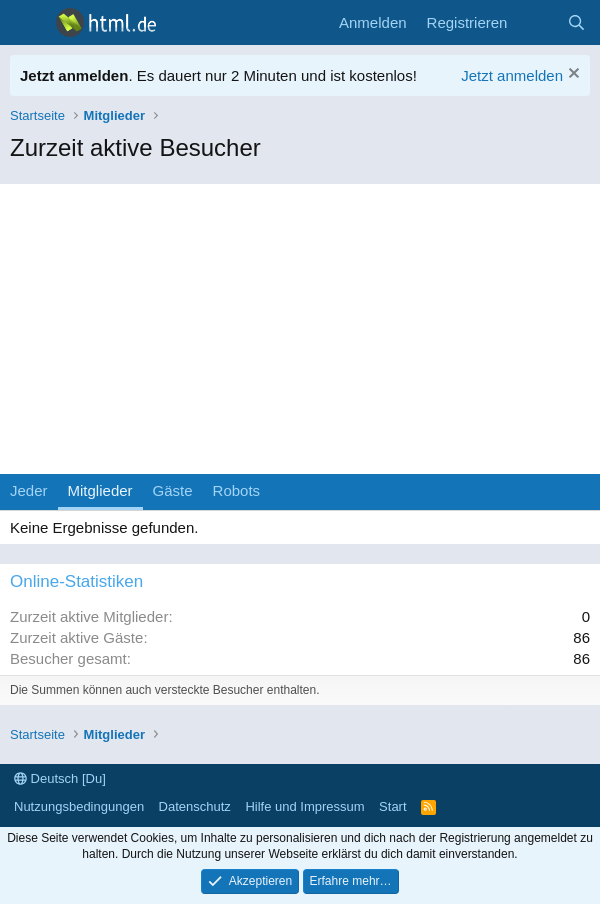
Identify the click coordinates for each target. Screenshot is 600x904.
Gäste (173, 490)
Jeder (29, 490)
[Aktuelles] (536, 22)
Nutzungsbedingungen (79, 806)
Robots (237, 490)
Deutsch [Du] (60, 778)
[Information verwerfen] (571, 75)
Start (392, 806)
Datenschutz (195, 806)
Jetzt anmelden (512, 75)
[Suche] (576, 22)
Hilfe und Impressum (304, 806)
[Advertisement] (300, 324)
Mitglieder (100, 490)
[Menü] (27, 23)
